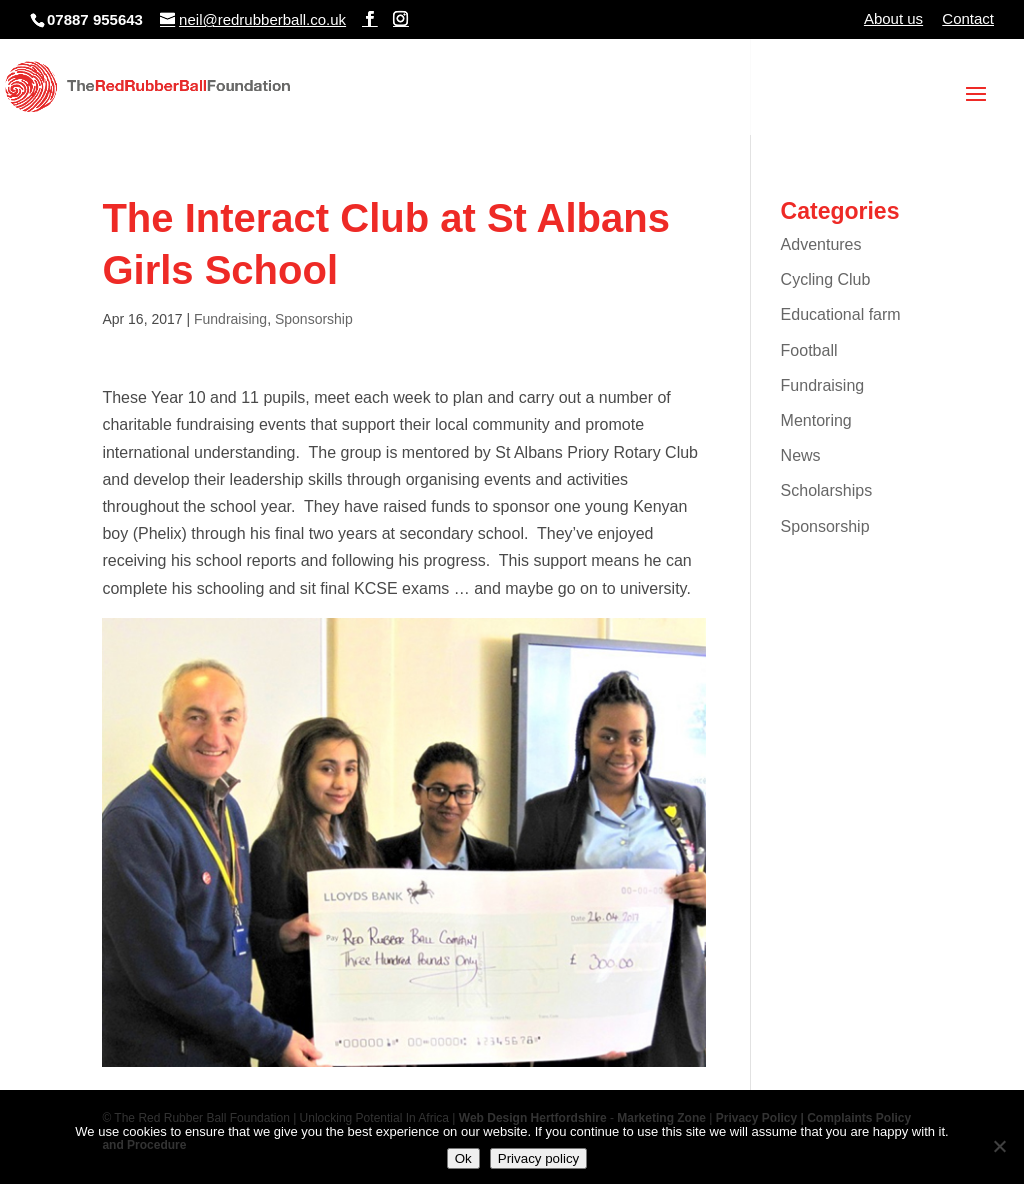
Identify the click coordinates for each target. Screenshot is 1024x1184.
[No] (999, 1146)
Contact (968, 19)
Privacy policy (538, 1158)
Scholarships (827, 490)
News (801, 455)
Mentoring (816, 420)
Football (809, 350)
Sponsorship (314, 319)
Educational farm (841, 314)
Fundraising (230, 319)
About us (893, 19)
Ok (463, 1158)
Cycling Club (826, 279)
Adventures (821, 244)
